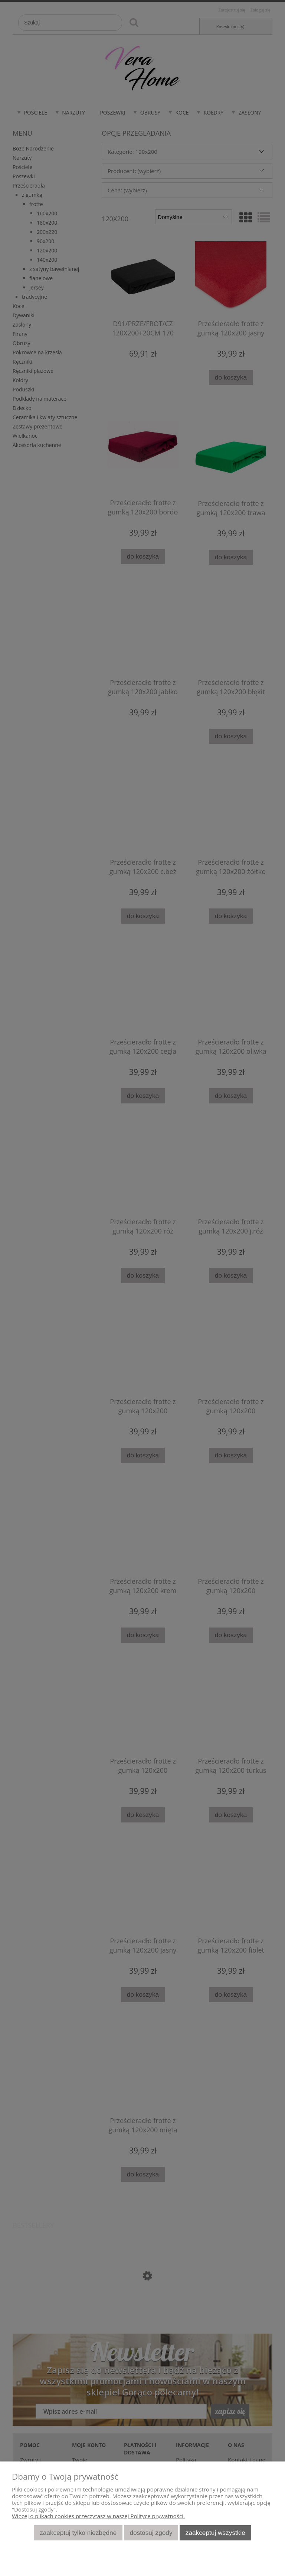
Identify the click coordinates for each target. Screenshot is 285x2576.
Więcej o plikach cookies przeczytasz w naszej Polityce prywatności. (98, 2516)
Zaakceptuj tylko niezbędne (78, 2532)
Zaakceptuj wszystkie (215, 2532)
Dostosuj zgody (151, 2532)
